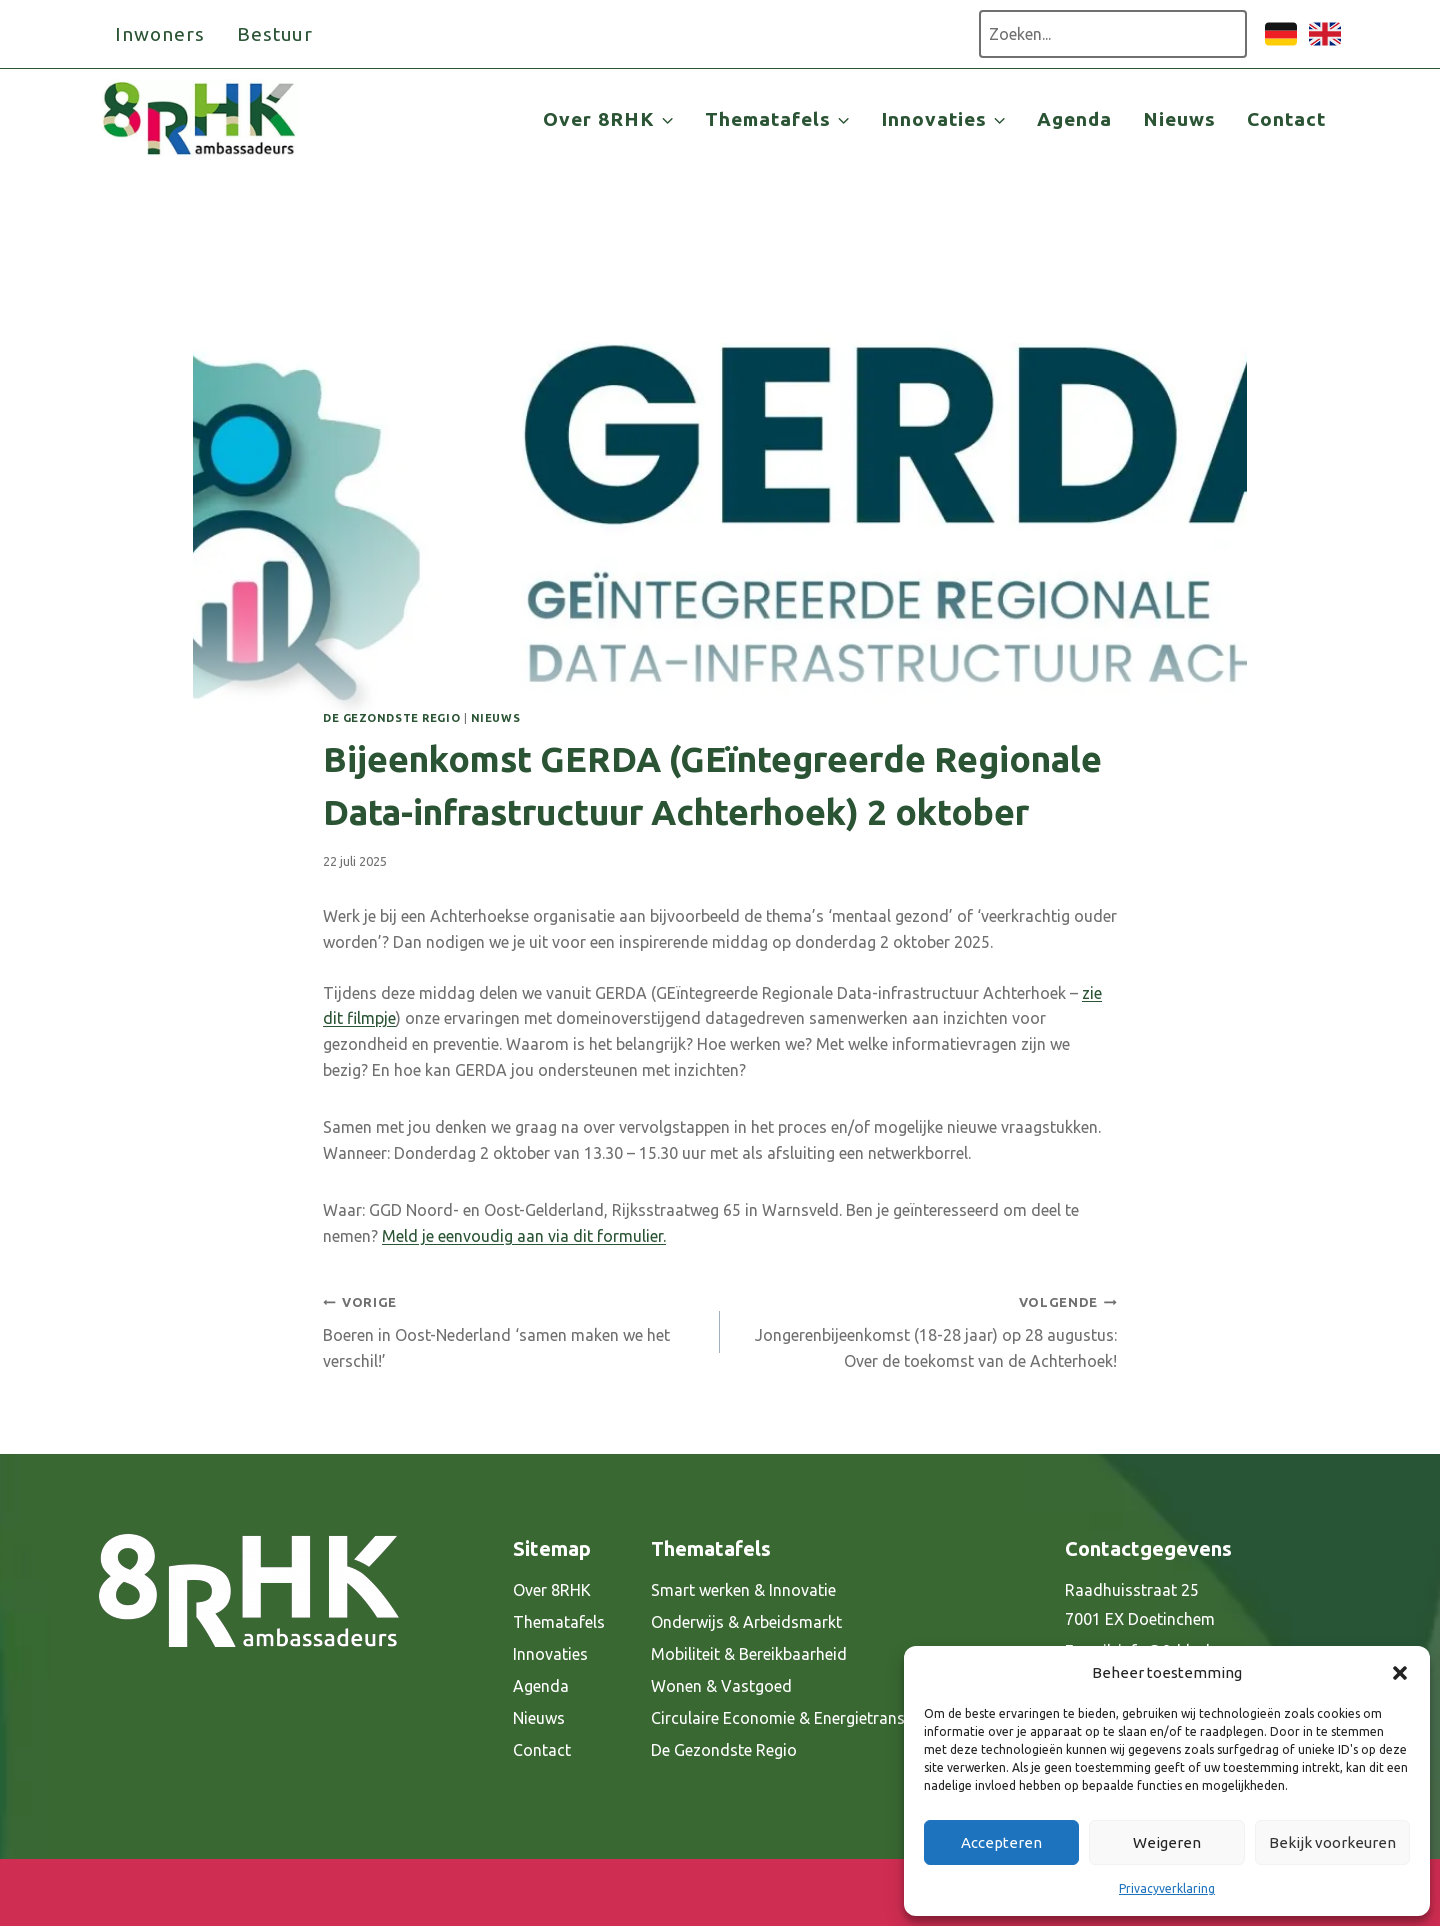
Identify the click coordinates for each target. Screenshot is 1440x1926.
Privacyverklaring (1167, 1888)
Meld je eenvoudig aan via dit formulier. (524, 1236)
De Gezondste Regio (724, 1750)
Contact (1286, 119)
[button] (1400, 1673)
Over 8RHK (552, 1590)
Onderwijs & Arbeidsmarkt (746, 1622)
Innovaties (550, 1654)
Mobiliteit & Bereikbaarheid (749, 1654)
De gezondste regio (391, 718)
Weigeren (1167, 1842)
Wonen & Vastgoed (721, 1686)
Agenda (1074, 119)
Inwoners (160, 34)
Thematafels (559, 1622)
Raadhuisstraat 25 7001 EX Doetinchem (1140, 1604)
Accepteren (1001, 1842)
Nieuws (1179, 119)
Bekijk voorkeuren (1332, 1842)
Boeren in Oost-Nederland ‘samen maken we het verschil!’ (513, 1329)
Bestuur (275, 34)
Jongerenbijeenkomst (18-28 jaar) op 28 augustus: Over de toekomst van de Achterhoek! (926, 1329)
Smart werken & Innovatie (743, 1590)
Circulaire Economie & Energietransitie (789, 1718)
